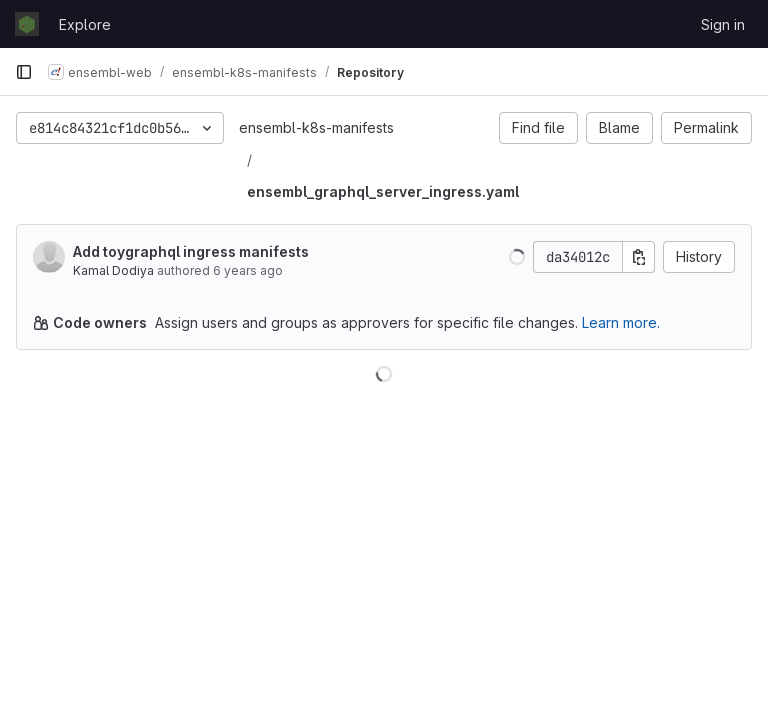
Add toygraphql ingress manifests (191, 251)
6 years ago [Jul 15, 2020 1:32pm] (248, 270)
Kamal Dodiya (113, 270)
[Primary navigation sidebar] (24, 72)
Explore (85, 24)
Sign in (723, 24)
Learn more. (621, 322)
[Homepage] (27, 24)
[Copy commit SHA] (639, 257)
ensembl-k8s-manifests (316, 127)
